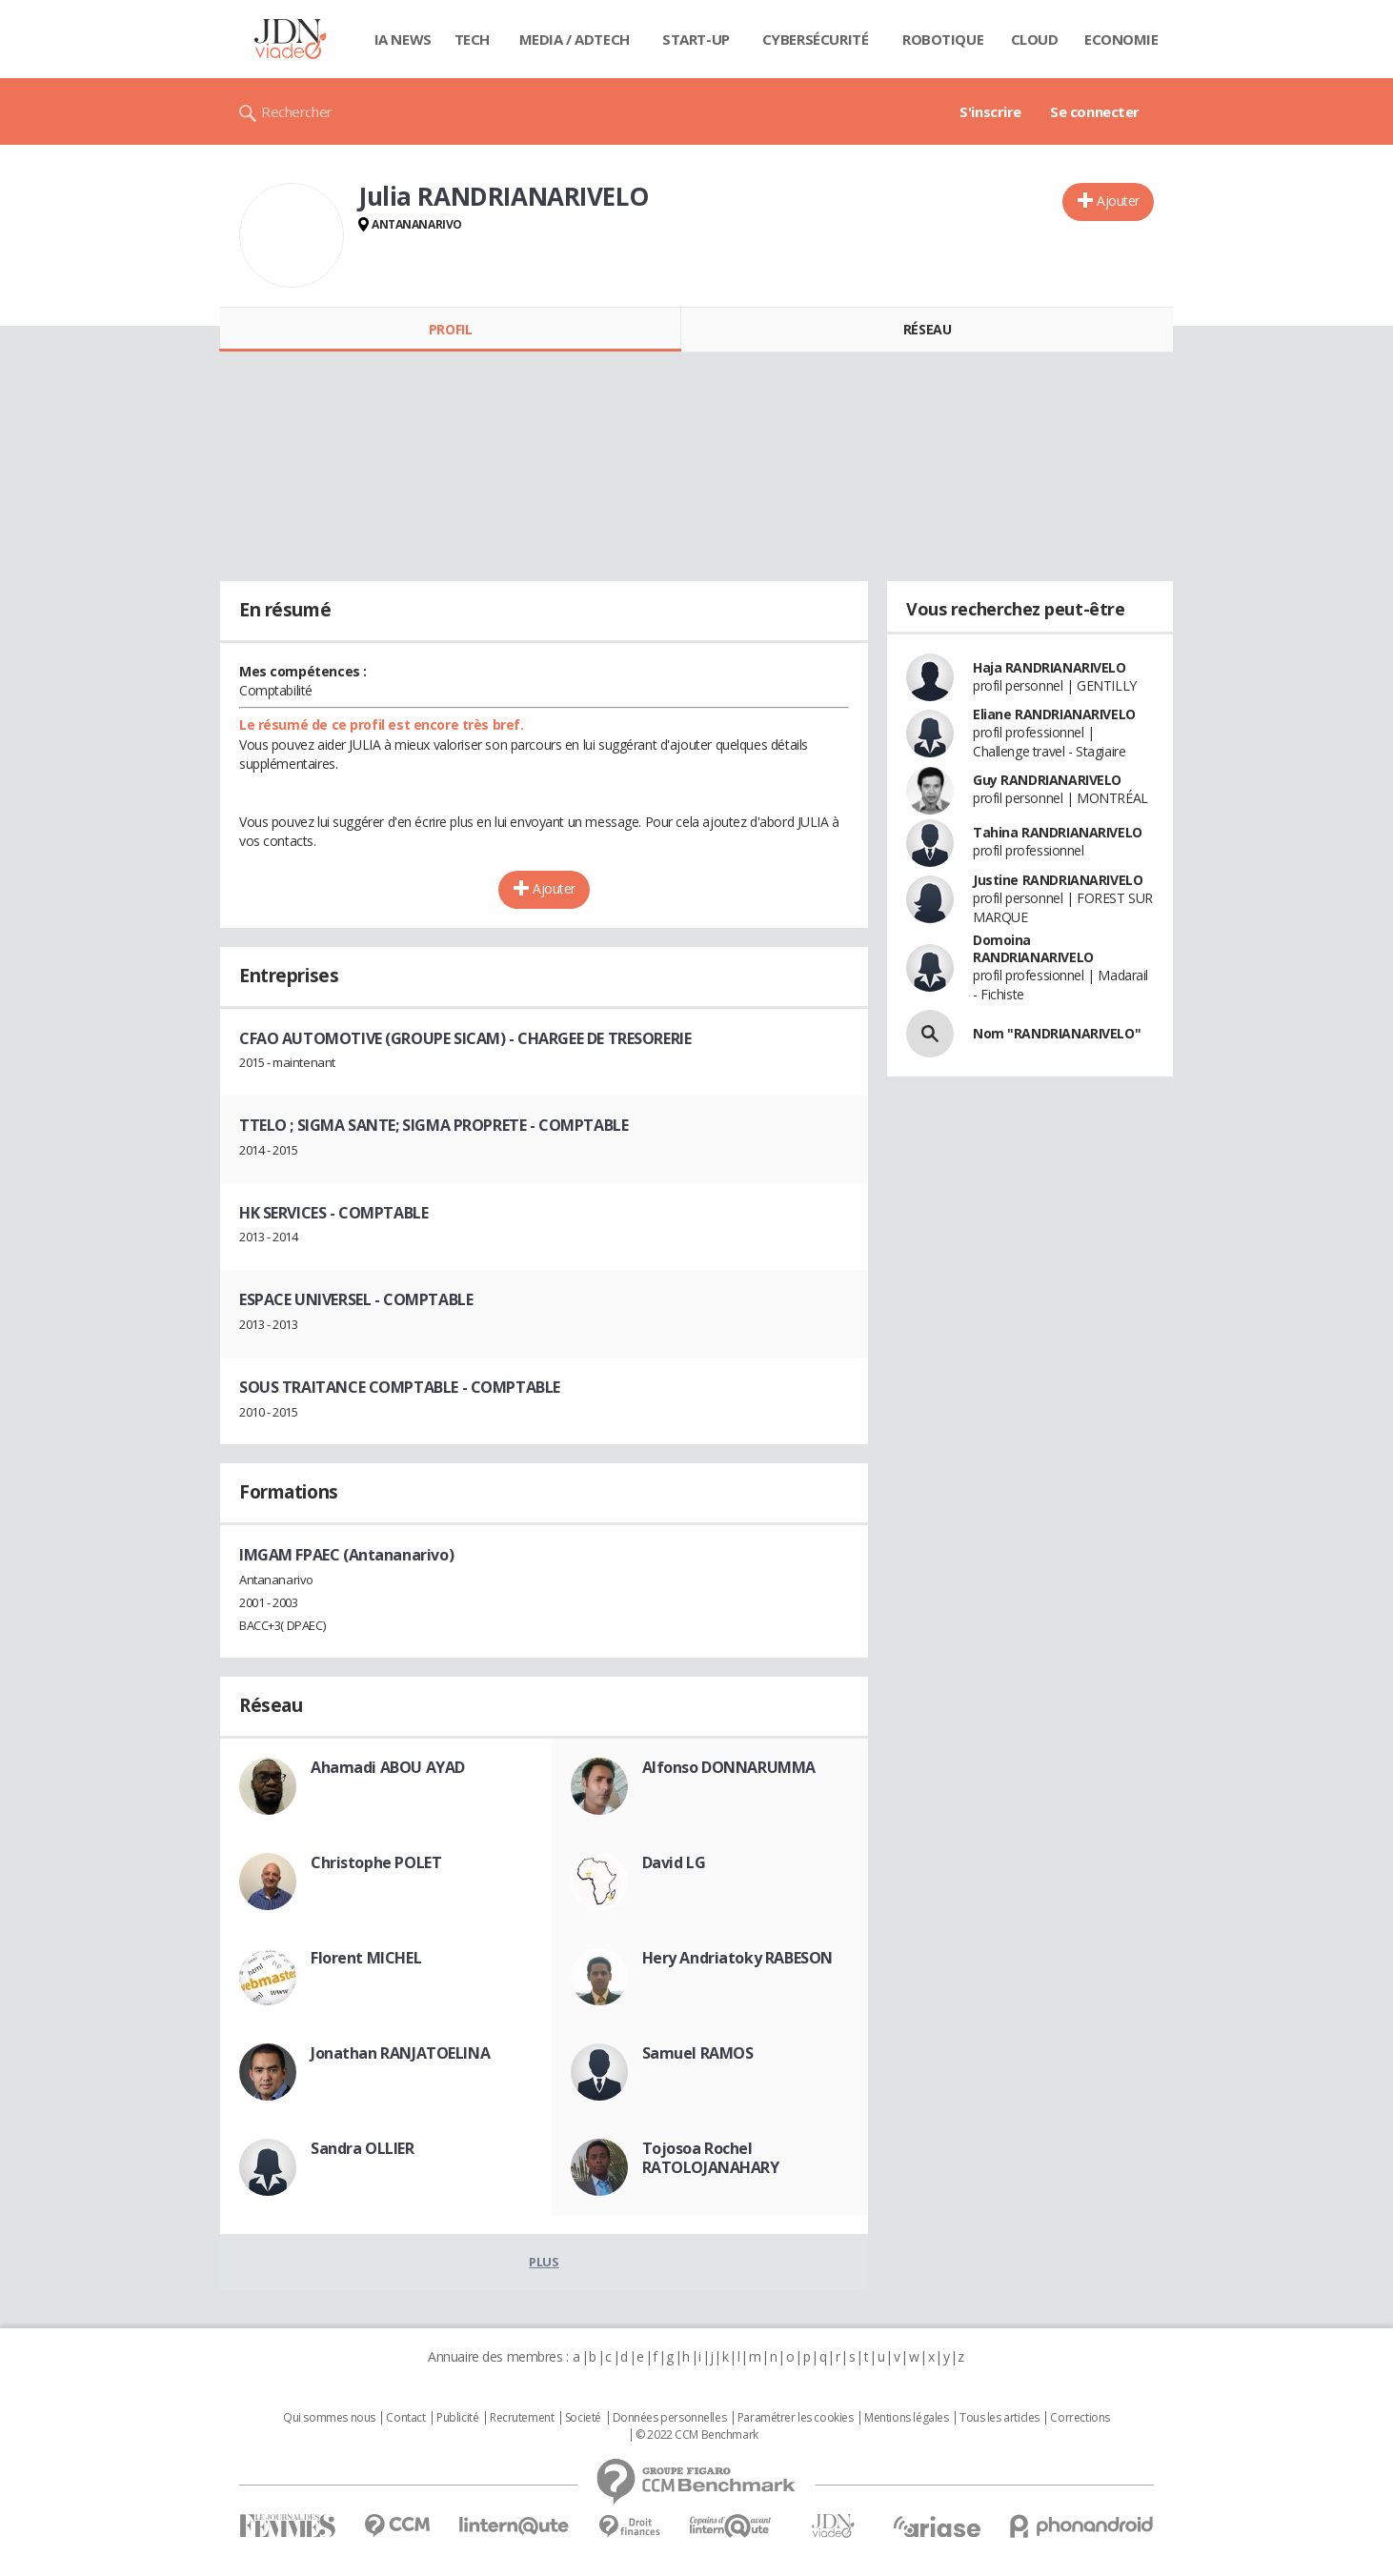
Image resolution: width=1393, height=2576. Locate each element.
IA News (403, 39)
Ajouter (1118, 200)
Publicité (457, 2418)
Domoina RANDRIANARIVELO (1033, 948)
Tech (472, 39)
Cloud (1035, 39)
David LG (674, 1862)
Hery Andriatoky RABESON (737, 1957)
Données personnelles (670, 2418)
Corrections (1079, 2418)
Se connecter (1095, 111)
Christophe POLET (376, 1862)
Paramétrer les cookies (795, 2418)
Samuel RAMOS (698, 2053)
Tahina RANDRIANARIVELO (1057, 832)
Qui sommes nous (329, 2418)
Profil (450, 329)
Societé (583, 2418)
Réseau (927, 329)
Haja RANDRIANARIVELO (1049, 667)
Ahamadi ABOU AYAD (388, 1767)
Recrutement (522, 2418)
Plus (543, 2261)
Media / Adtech (574, 39)
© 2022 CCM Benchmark (697, 2435)
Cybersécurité (815, 39)
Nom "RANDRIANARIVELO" (1057, 1033)
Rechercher (297, 111)
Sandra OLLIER (362, 2148)
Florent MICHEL (366, 1957)
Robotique (942, 39)
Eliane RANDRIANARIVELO (1054, 714)
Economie (1121, 39)
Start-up (696, 39)
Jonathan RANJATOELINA (400, 2053)
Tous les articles (999, 2418)
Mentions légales (906, 2418)
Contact (405, 2418)
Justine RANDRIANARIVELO (1057, 880)
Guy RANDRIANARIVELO (1047, 780)
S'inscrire (990, 111)
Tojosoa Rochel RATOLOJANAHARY (710, 2158)
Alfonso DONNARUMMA (729, 1767)
